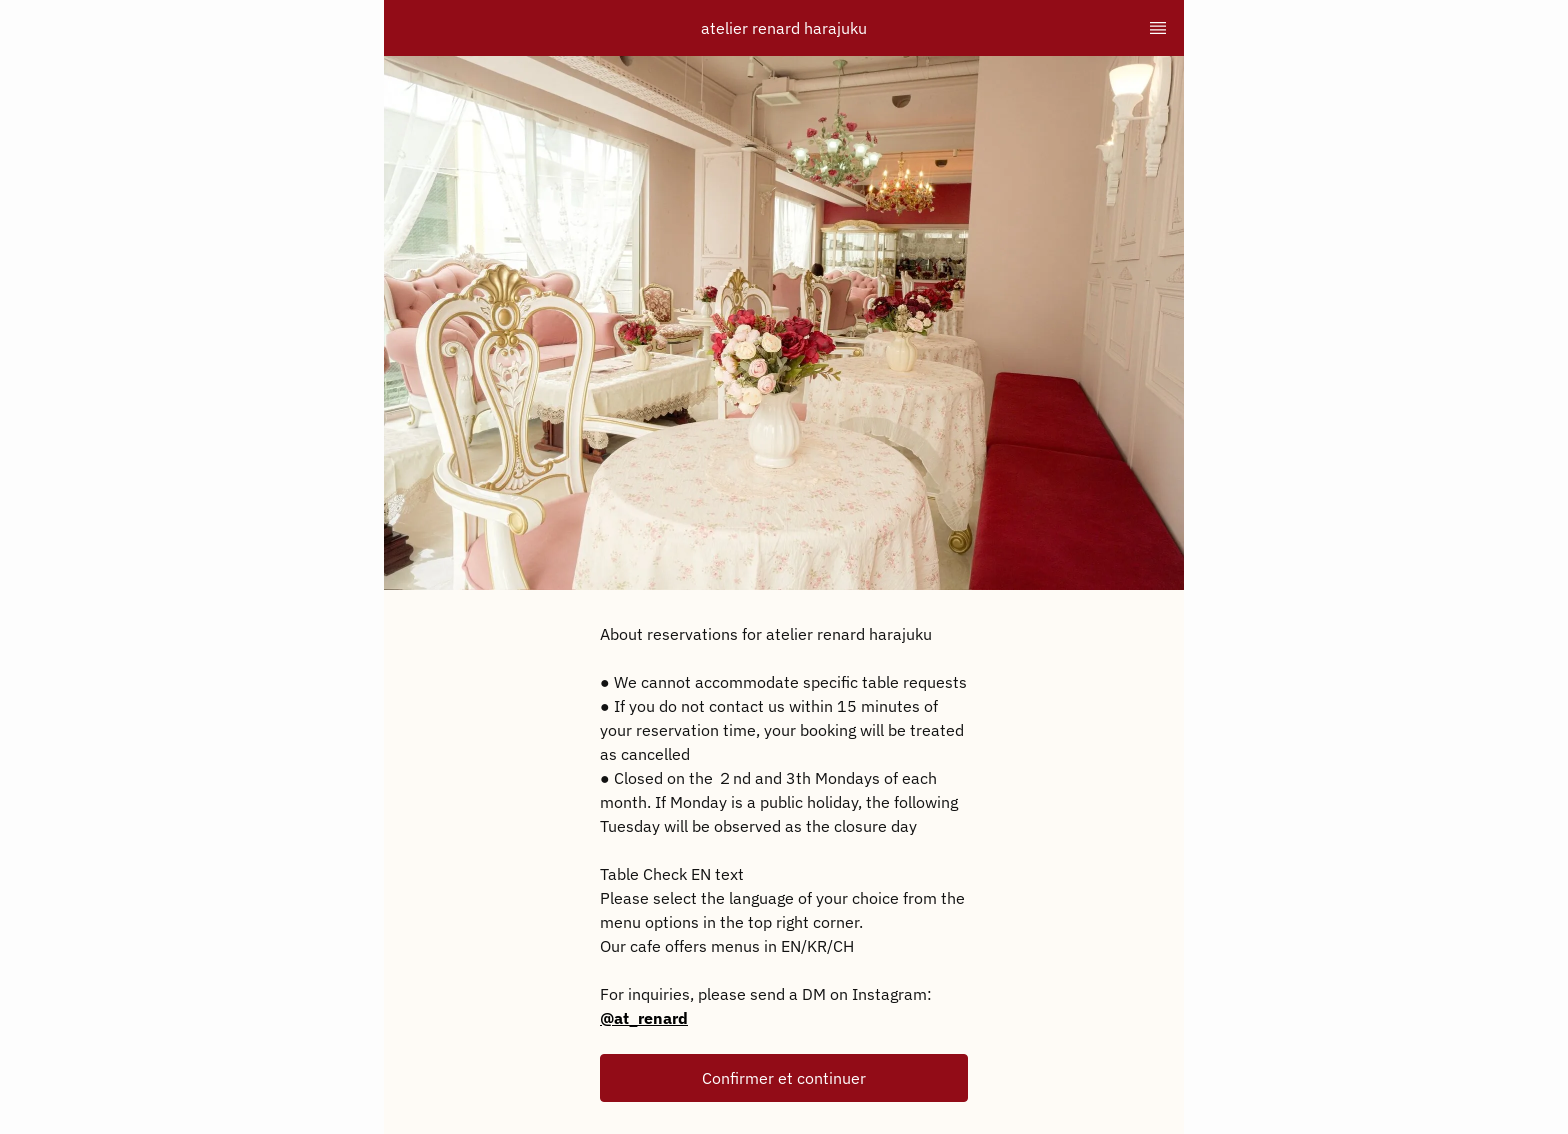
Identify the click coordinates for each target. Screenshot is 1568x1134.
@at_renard (644, 1018)
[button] (784, 1078)
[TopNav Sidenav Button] (1158, 28)
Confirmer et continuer (784, 1078)
